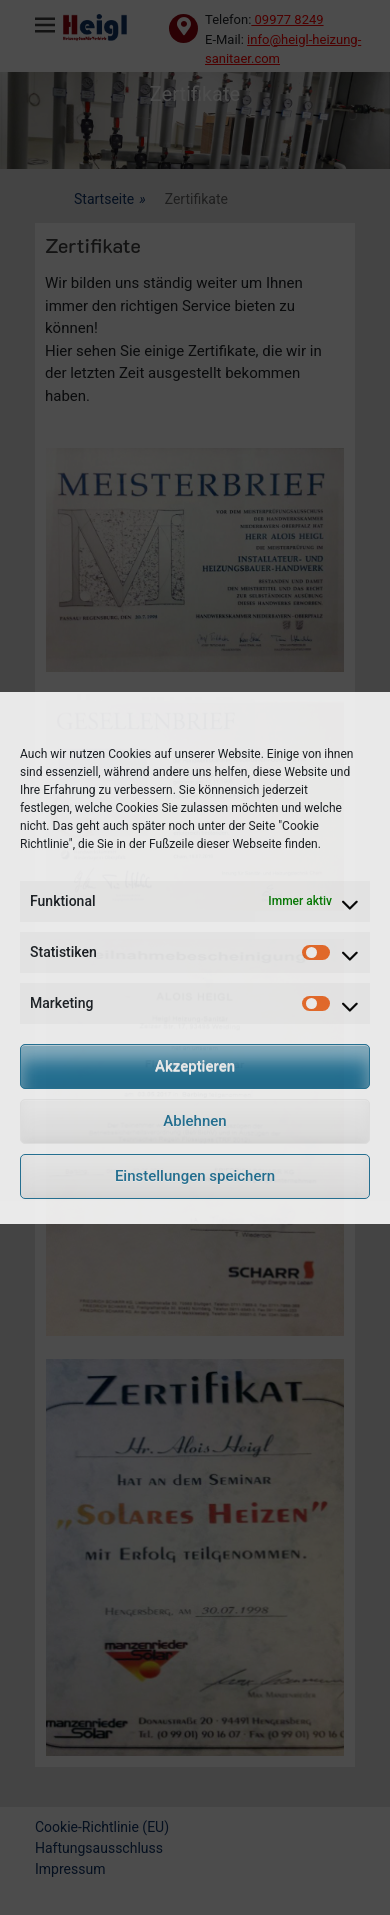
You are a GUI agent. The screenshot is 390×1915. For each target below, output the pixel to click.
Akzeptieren (195, 1066)
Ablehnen (194, 1121)
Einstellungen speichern (195, 1176)
